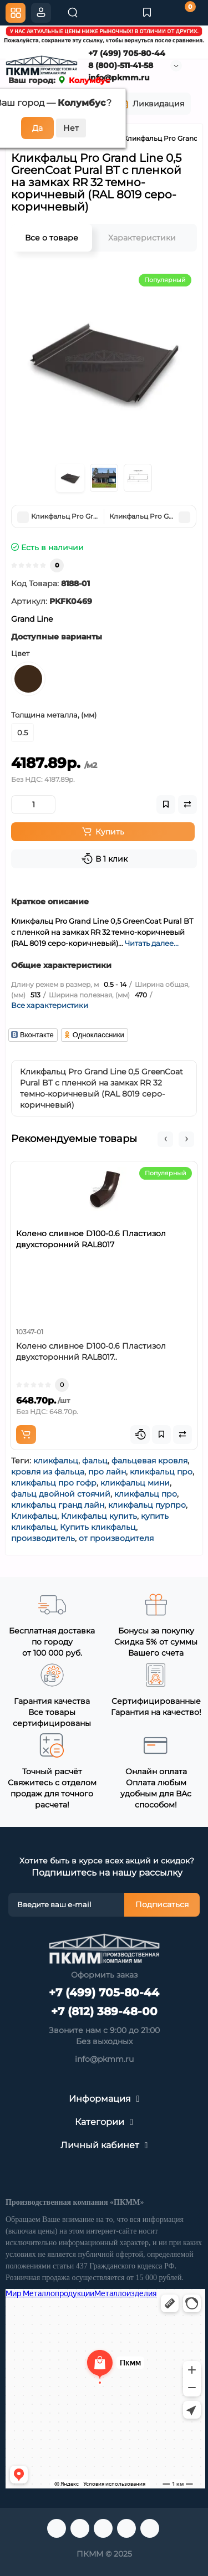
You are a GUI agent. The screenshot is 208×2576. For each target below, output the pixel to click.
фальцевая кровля (149, 1461)
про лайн (107, 1472)
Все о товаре (51, 238)
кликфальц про (161, 1472)
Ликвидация (151, 103)
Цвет (20, 653)
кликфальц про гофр (54, 1483)
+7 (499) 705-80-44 (125, 53)
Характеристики (142, 238)
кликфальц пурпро (147, 1505)
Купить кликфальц (98, 1527)
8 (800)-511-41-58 (119, 65)
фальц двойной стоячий (60, 1494)
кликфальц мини (135, 1483)
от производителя (116, 1538)
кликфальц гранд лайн (57, 1505)
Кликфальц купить (99, 1516)
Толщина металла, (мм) (54, 714)
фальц (95, 1461)
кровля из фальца (47, 1472)
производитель (43, 1538)
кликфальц (55, 1461)
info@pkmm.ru (104, 2059)
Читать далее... (152, 943)
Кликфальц (34, 1516)
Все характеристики (49, 1005)
